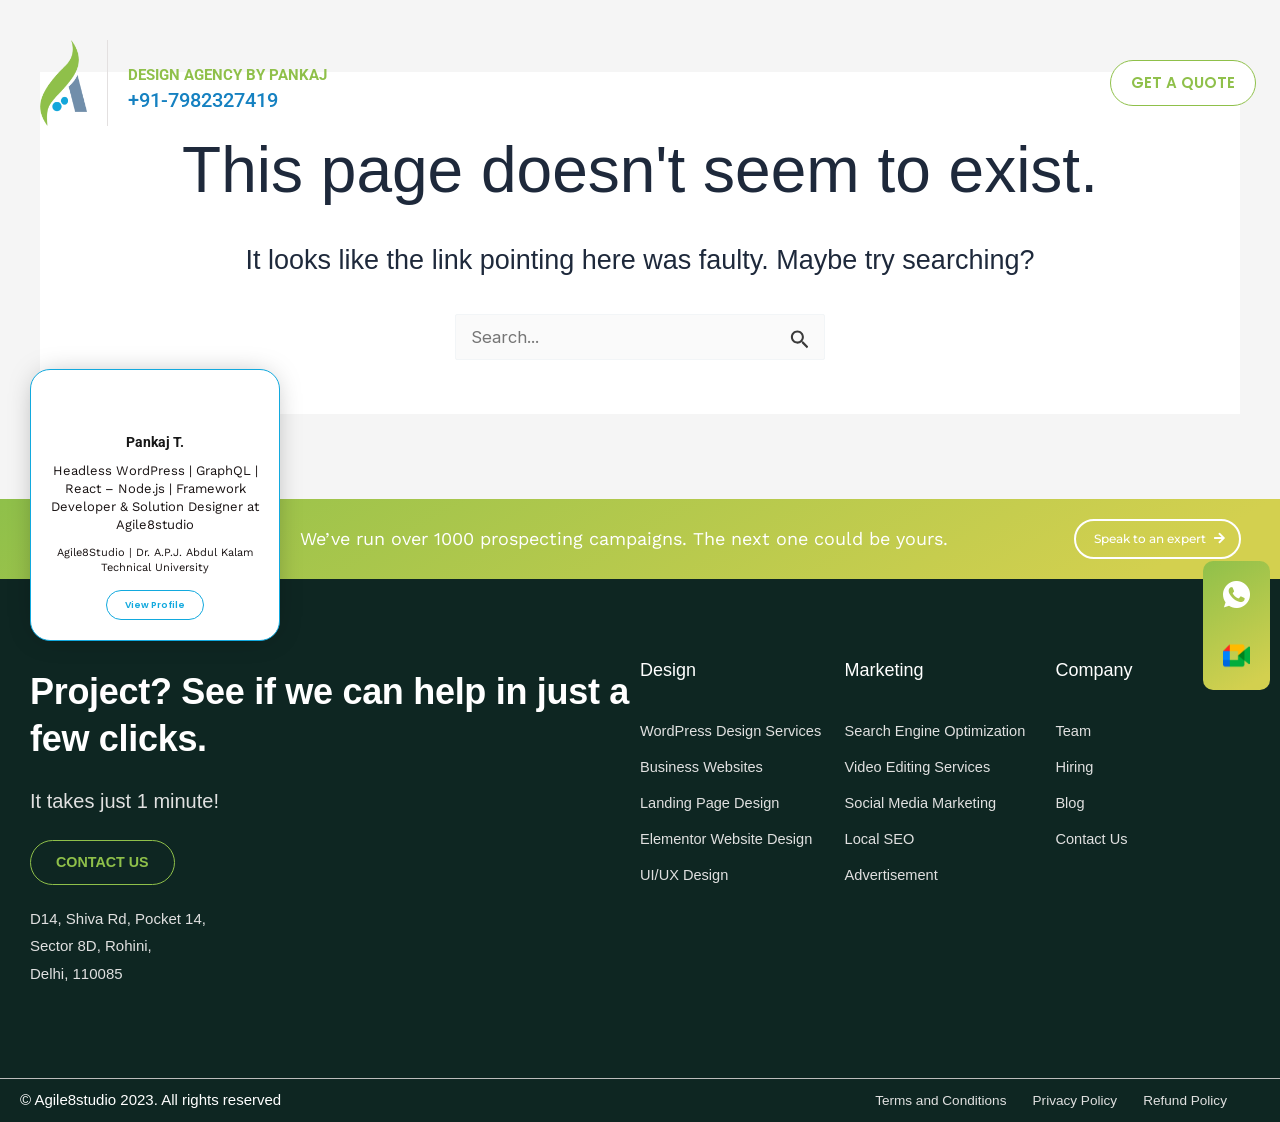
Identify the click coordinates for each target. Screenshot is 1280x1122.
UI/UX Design (688, 905)
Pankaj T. (155, 429)
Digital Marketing (533, 83)
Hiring (1076, 757)
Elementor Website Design (707, 859)
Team (1074, 721)
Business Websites (707, 777)
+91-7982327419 (203, 100)
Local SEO (883, 849)
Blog (1071, 793)
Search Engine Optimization (897, 731)
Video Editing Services (925, 777)
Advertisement (896, 885)
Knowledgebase (849, 83)
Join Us (979, 83)
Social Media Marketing (928, 813)
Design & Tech (692, 83)
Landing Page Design (716, 813)
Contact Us (1094, 829)
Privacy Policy (1046, 1096)
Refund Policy (1175, 1096)
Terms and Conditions (891, 1096)
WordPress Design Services (706, 731)
